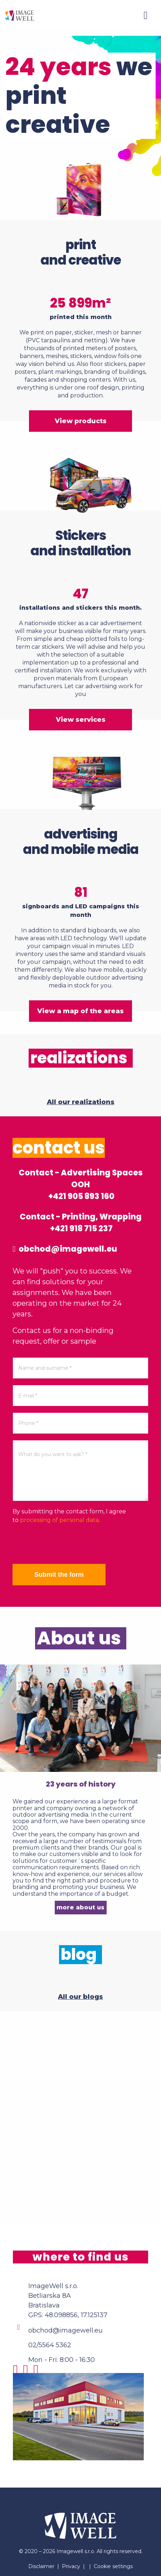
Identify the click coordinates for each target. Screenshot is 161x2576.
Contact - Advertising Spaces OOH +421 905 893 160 (81, 1184)
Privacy (71, 2566)
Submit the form (59, 1574)
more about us (80, 1907)
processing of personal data (59, 1520)
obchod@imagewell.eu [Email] (65, 2330)
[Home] (19, 15)
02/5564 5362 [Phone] (49, 2345)
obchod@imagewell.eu (65, 1249)
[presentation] (67, 1544)
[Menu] (146, 15)
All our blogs (80, 1997)
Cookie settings (113, 2566)
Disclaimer (41, 2566)
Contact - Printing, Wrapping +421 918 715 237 (81, 1222)
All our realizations (80, 1102)
